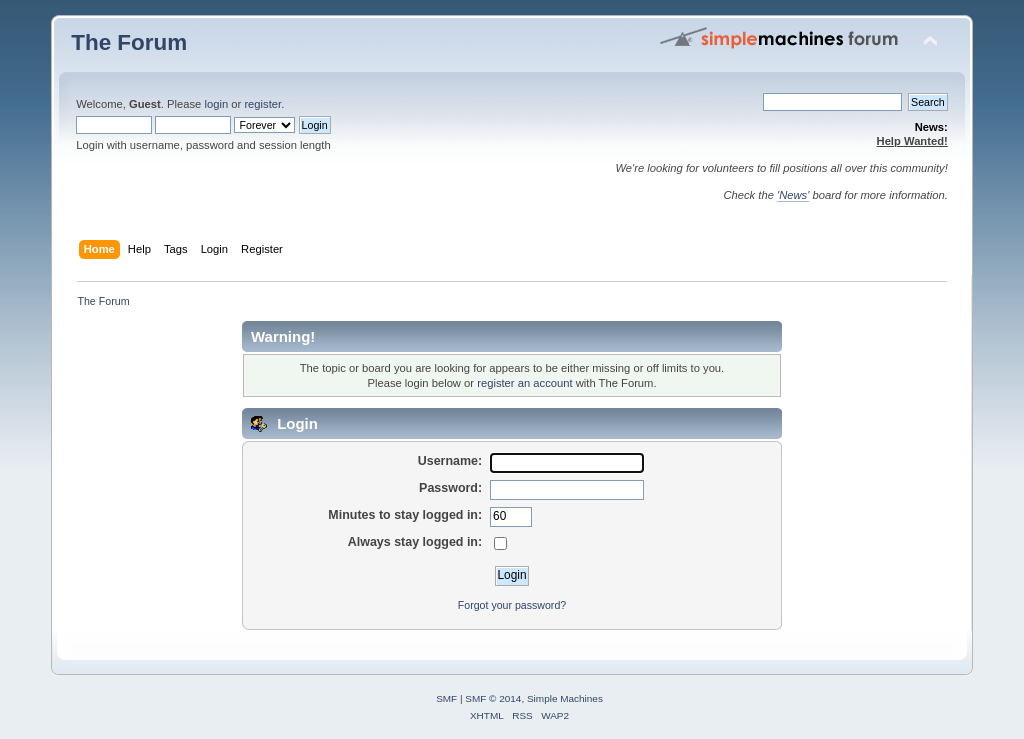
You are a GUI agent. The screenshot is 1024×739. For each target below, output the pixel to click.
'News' (793, 195)
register (262, 104)
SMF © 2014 (493, 698)
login (216, 104)
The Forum (129, 42)
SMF (446, 698)
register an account (524, 383)
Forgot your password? (512, 605)
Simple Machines (565, 698)
